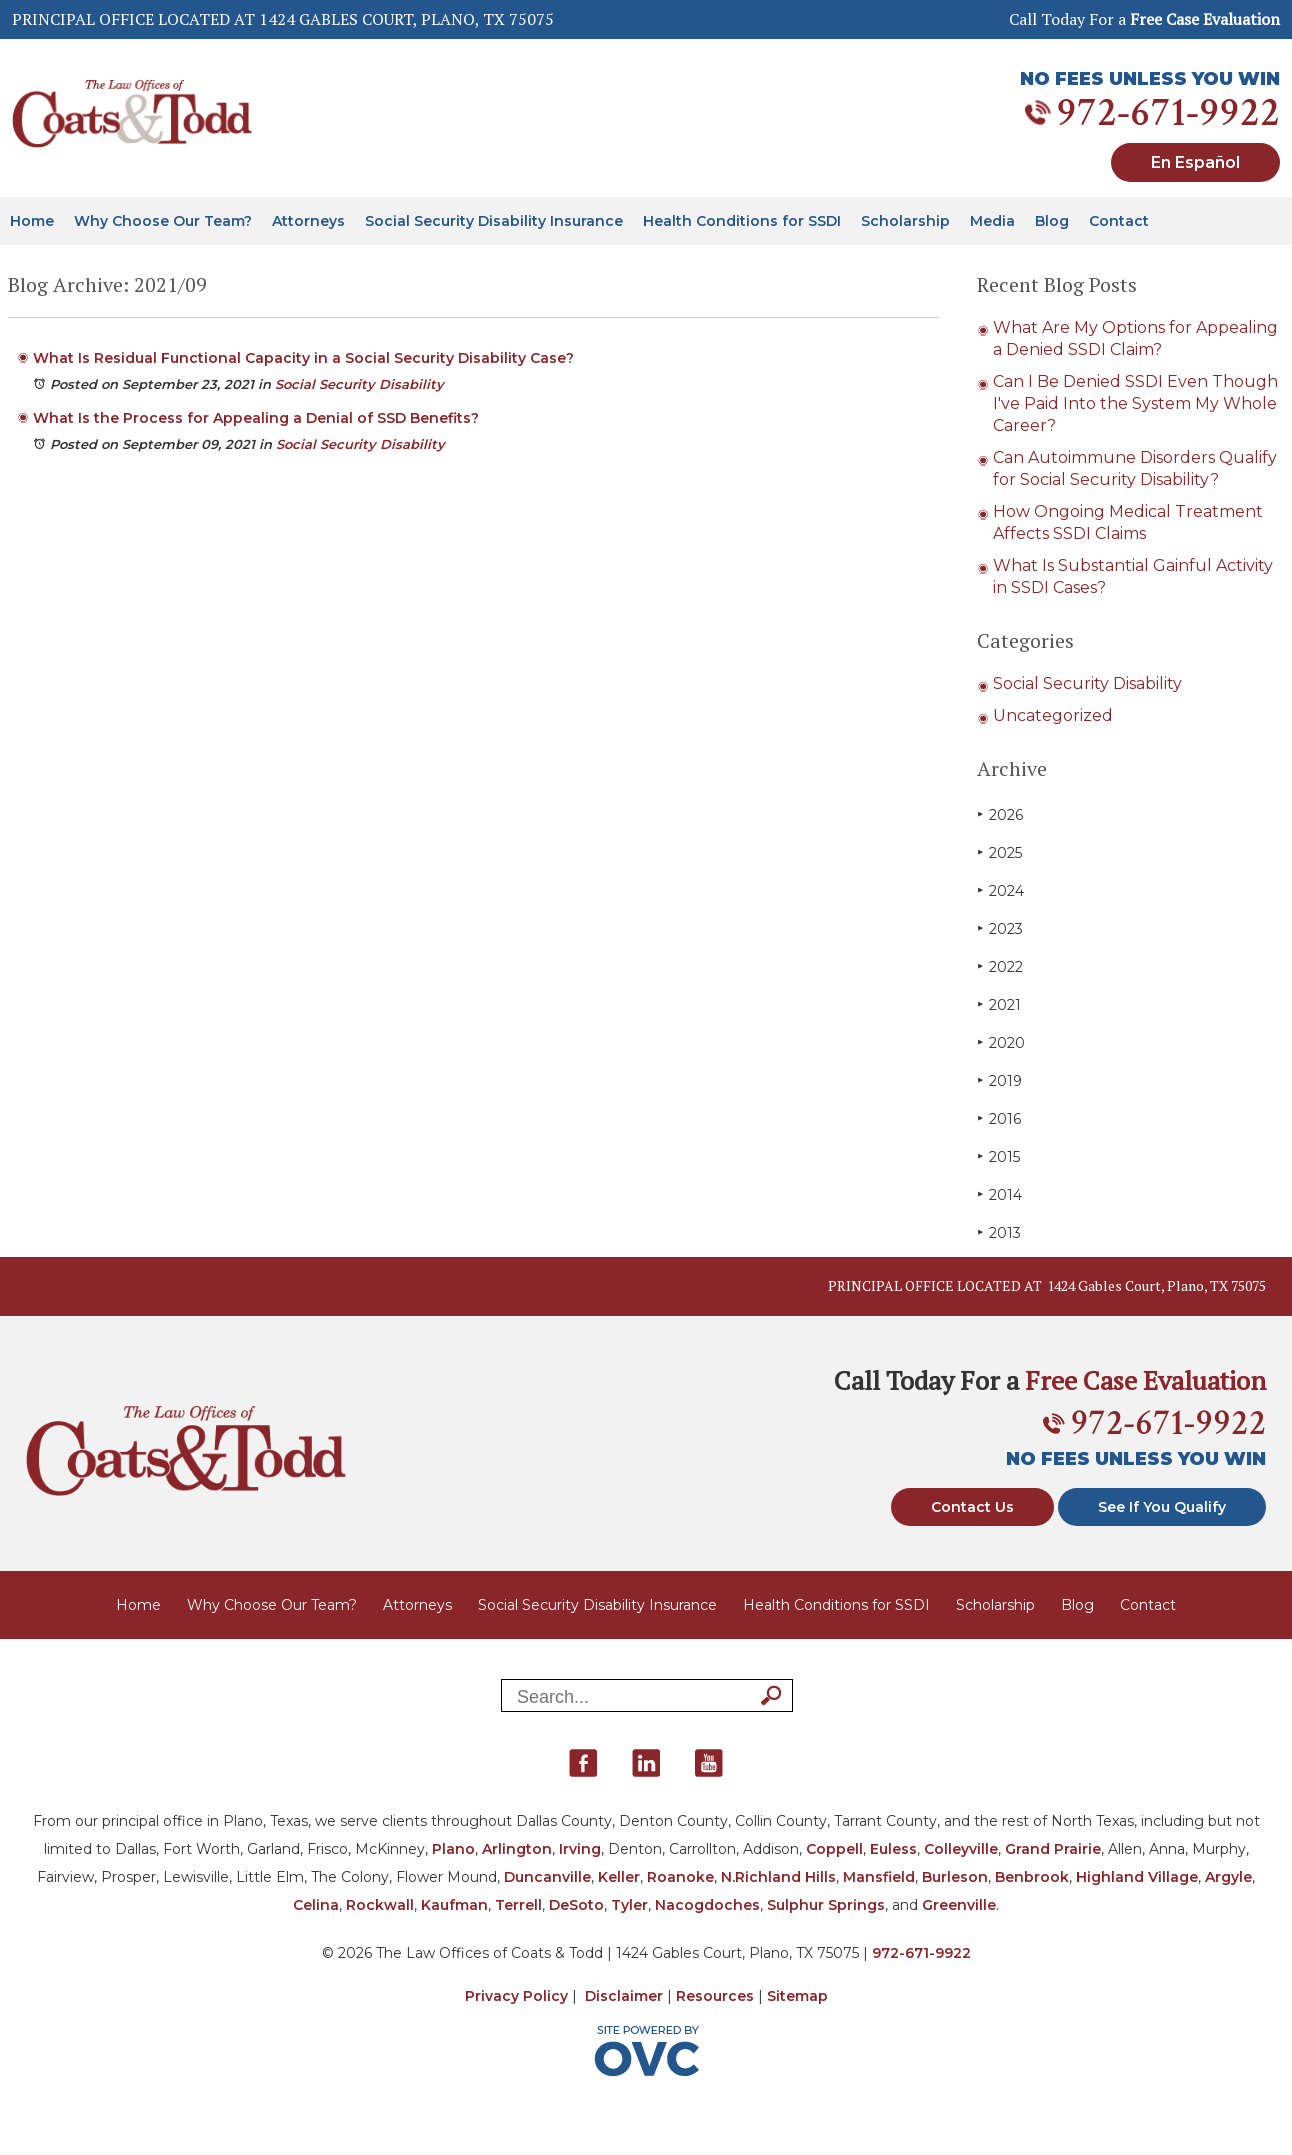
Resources (715, 1996)
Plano (453, 1849)
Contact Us (972, 1507)
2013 (999, 1232)
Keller (619, 1877)
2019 (999, 1080)
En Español (1195, 162)
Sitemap (797, 1996)
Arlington (517, 1849)
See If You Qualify (1162, 1507)
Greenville (959, 1905)
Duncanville (547, 1877)
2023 (1000, 928)
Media (992, 221)
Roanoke (680, 1877)
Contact (1119, 221)
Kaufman (454, 1905)
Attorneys (308, 221)
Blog (1052, 221)
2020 (1001, 1042)
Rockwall (380, 1905)
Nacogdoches (707, 1905)
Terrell (518, 1905)
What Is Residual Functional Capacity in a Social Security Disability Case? (303, 358)
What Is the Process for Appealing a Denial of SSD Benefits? (256, 418)
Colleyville (961, 1849)
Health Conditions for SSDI (742, 221)
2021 (999, 1004)
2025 (999, 852)
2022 (1000, 966)
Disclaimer (624, 1996)
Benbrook (1032, 1877)
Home (32, 221)
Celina (316, 1905)
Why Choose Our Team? (163, 221)
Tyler (629, 1905)
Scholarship (905, 221)
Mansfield (879, 1877)
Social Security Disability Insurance (494, 221)
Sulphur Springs (826, 1905)
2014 (999, 1194)
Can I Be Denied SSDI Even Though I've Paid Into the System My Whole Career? (1135, 403)
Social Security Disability (359, 384)
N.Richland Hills (778, 1877)
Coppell (834, 1849)
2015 (998, 1156)
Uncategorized (1053, 715)
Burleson (955, 1877)
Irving (580, 1849)
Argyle (1228, 1877)
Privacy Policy (516, 1996)
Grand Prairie (1053, 1849)
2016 (999, 1118)
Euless (893, 1849)
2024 (1000, 890)
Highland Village (1137, 1877)
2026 (1000, 814)
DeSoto (576, 1905)
